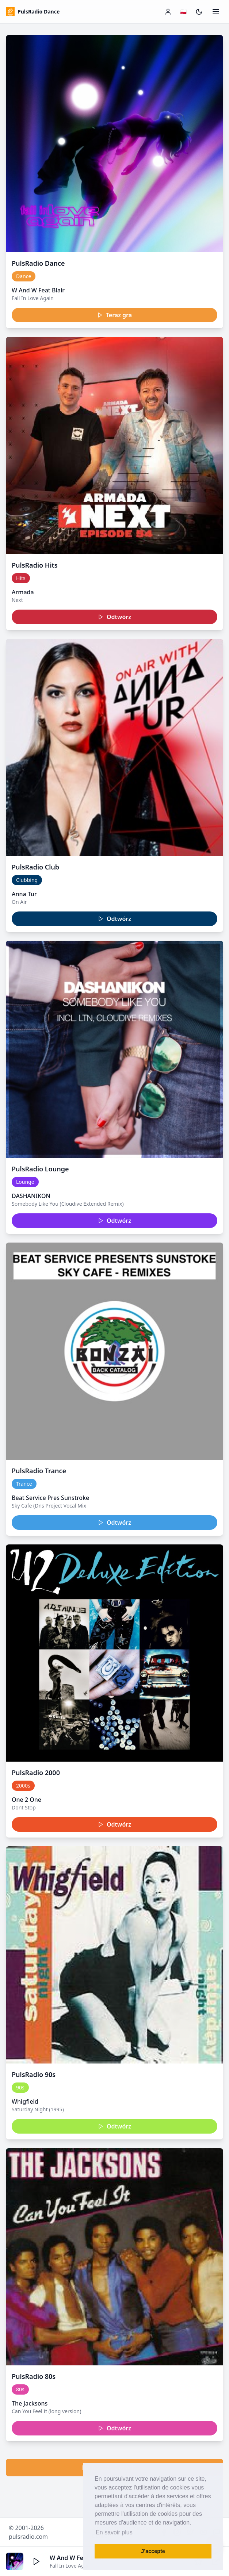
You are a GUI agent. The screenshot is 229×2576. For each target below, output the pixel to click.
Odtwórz (114, 617)
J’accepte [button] (153, 2551)
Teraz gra (114, 315)
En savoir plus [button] (114, 2532)
